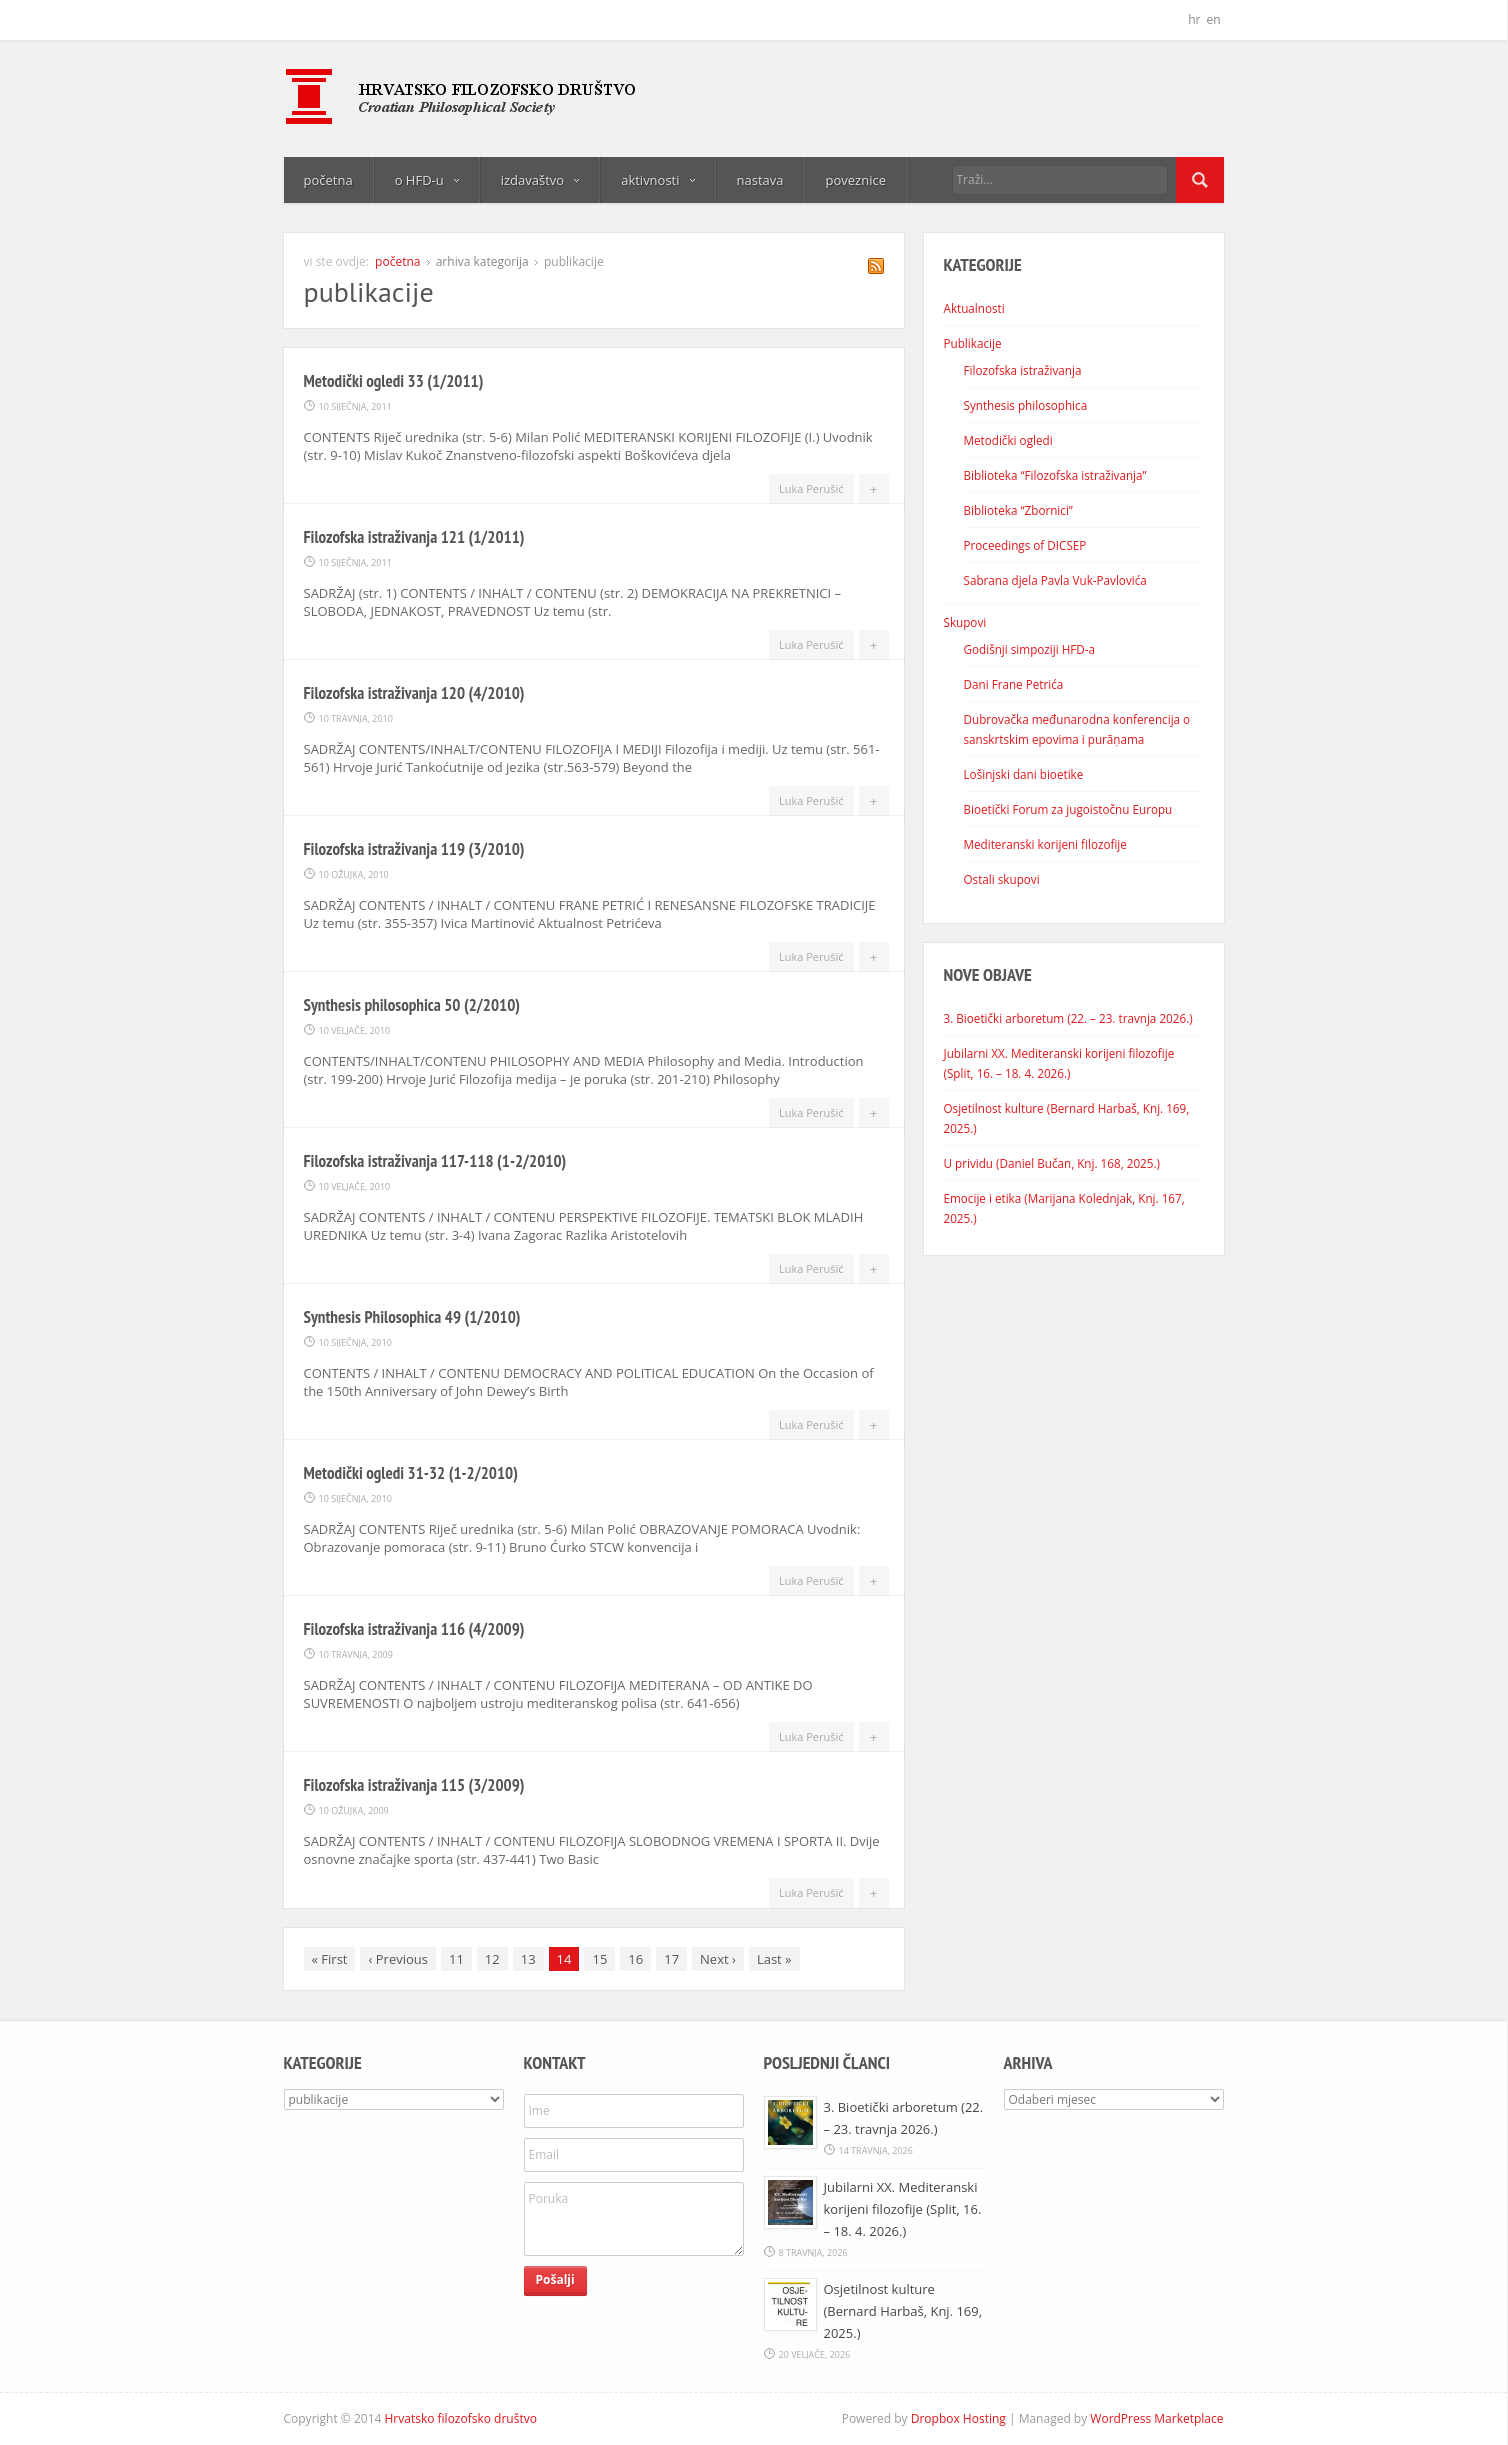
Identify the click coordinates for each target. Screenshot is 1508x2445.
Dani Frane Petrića (1014, 684)
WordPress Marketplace (1156, 2418)
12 (492, 1959)
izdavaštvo (540, 180)
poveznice (856, 180)
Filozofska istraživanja (1023, 370)
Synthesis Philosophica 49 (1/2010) (412, 1317)
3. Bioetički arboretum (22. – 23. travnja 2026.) (1068, 1018)
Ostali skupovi (1002, 879)
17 (671, 1959)
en (1213, 19)
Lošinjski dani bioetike (1024, 774)
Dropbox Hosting (958, 2418)
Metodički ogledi (1008, 440)
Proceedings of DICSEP (1025, 545)
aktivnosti (657, 180)
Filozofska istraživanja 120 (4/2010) (414, 693)
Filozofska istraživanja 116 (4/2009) (414, 1629)
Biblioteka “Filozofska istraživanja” (1055, 475)
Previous (397, 1959)
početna (328, 180)
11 (456, 1959)
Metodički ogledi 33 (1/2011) (394, 381)
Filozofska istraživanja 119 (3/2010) (414, 849)
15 (599, 1959)
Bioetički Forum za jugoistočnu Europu (1068, 809)
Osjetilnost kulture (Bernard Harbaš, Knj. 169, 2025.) (903, 2311)
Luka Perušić (811, 488)
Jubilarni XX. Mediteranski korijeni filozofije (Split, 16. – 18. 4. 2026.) (903, 2209)
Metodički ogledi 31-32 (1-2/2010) (411, 1473)
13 (528, 1959)
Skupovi (965, 622)
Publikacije (973, 343)
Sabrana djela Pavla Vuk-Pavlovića (1055, 580)
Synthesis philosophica (1026, 405)
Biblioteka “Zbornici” (1018, 510)
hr (1194, 19)
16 (635, 1959)
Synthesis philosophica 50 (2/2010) (412, 1005)
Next (718, 1959)
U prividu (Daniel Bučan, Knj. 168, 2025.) (1052, 1163)
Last (774, 1959)
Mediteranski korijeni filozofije (1045, 844)
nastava (760, 180)
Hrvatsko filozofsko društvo (461, 2418)
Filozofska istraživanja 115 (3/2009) (414, 1785)
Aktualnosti (974, 308)
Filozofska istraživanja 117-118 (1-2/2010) (435, 1161)
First (330, 1959)
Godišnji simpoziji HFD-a (1030, 649)
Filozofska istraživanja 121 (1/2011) (414, 537)
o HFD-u (427, 180)
